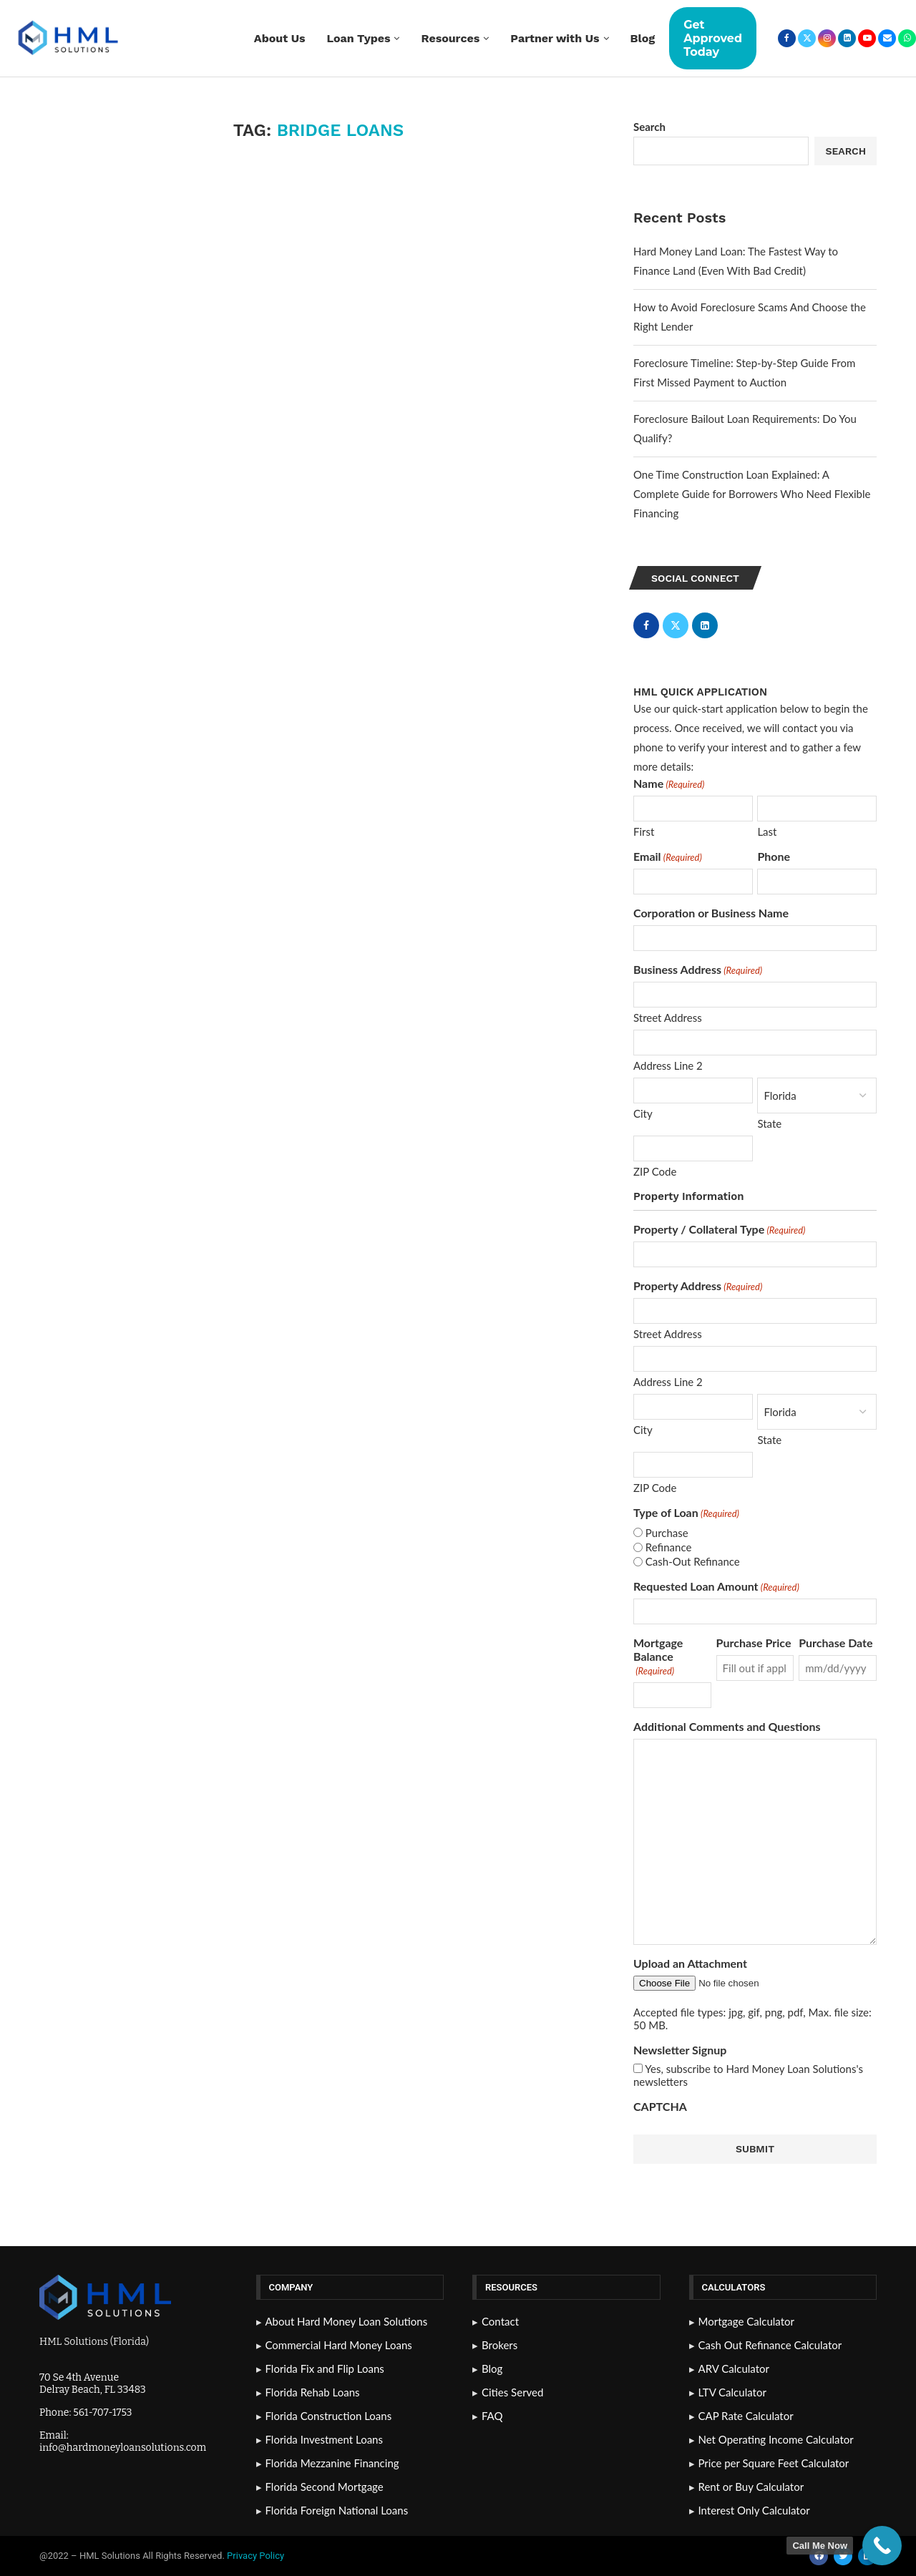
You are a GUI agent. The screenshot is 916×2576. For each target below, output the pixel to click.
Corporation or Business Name (711, 912)
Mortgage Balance (658, 1656)
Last (766, 831)
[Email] (887, 38)
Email (667, 856)
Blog (643, 38)
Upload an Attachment (690, 1963)
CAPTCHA (660, 2106)
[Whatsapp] (907, 38)
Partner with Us (554, 38)
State (769, 1123)
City (643, 1113)
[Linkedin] (847, 38)
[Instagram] (827, 38)
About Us (280, 38)
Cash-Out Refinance (692, 1561)
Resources (450, 38)
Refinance (668, 1547)
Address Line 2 (668, 1065)
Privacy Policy (256, 2555)
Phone (773, 856)
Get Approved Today (712, 38)
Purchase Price (753, 1642)
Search (649, 126)
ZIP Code (654, 1171)
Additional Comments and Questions (726, 1726)
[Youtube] (867, 38)
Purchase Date (835, 1642)
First (643, 831)
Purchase (666, 1532)
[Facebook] (787, 38)
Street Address (667, 1017)
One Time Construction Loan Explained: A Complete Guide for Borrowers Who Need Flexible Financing (751, 493)
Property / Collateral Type (719, 1229)
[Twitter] (807, 38)
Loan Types (359, 38)
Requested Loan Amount (716, 1586)
